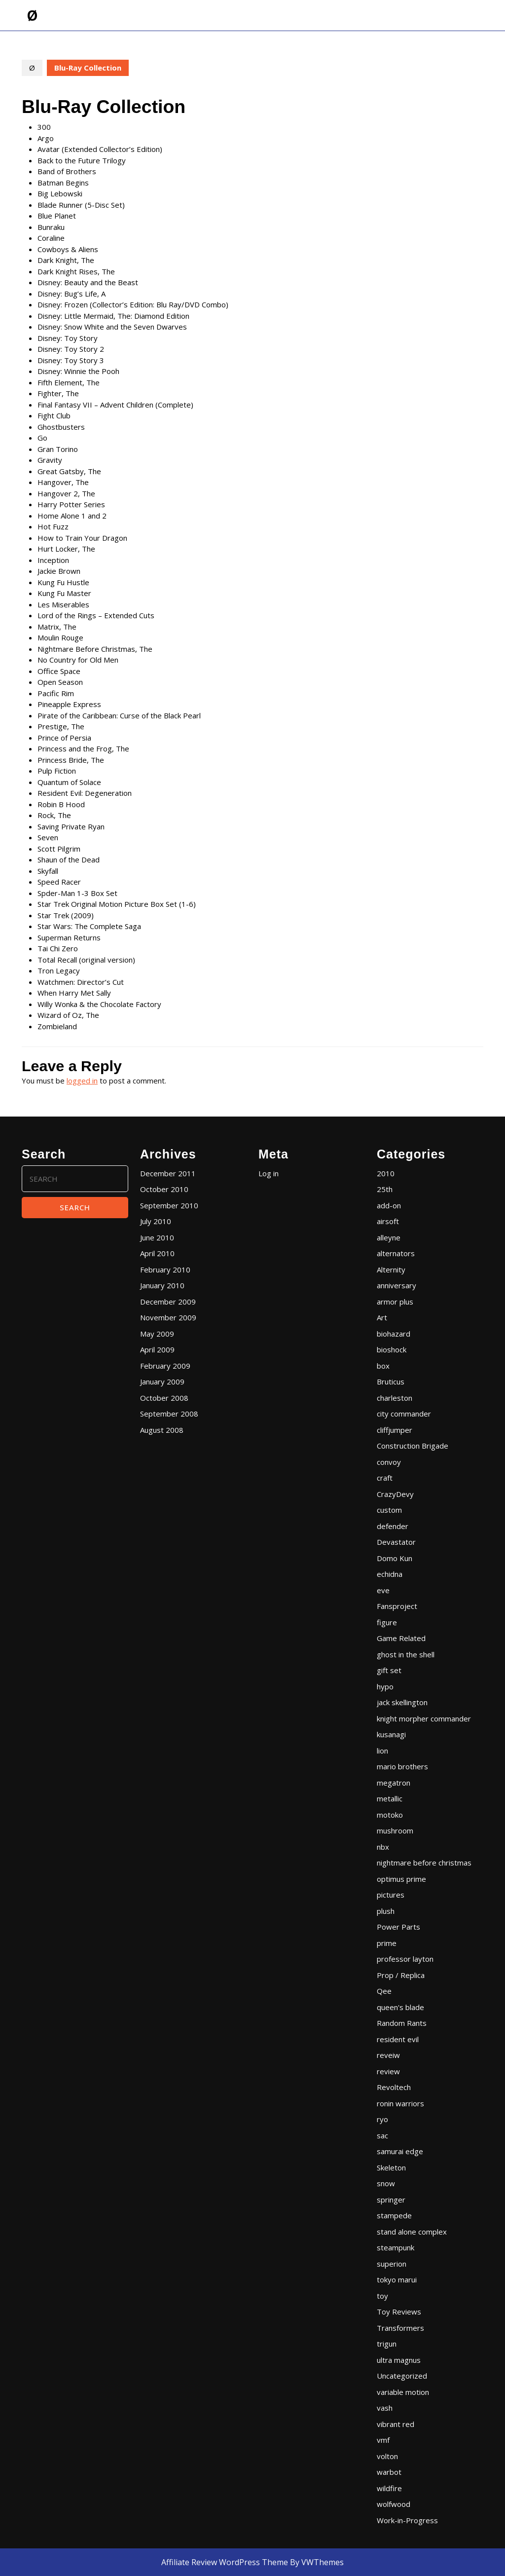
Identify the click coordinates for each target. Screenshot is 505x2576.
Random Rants (402, 2023)
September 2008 (169, 1414)
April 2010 (157, 1253)
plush (386, 1911)
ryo (382, 2119)
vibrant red (395, 2424)
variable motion (403, 2392)
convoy (389, 1462)
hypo (385, 1686)
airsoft (388, 1221)
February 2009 (165, 1366)
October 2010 (164, 1189)
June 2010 (157, 1237)
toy (382, 2296)
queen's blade (400, 2007)
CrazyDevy (395, 1494)
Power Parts (398, 1927)
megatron (393, 1783)
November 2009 (168, 1317)
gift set (389, 1670)
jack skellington (402, 1702)
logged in (82, 1080)
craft (385, 1478)
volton (387, 2456)
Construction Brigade (412, 1446)
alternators (396, 1253)
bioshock (391, 1349)
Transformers (400, 2328)
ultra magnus (399, 2360)
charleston (394, 1398)
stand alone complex (412, 2232)
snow (386, 2183)
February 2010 (165, 1269)
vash (385, 2408)
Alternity (391, 1269)
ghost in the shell (405, 1654)
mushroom (395, 1830)
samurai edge (400, 2151)
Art (382, 1317)
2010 (386, 1173)
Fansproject (397, 1606)
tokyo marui (397, 2279)
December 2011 (168, 1173)
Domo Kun (394, 1558)
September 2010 (169, 1205)
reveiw (388, 2055)
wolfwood (393, 2504)
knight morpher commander (424, 1718)
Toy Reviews (399, 2311)
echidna (389, 1574)
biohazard (393, 1334)
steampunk (395, 2247)
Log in (268, 1173)
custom (389, 1510)
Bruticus (390, 1381)
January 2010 (162, 1285)
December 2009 (168, 1302)
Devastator (396, 1542)
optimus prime (401, 1879)
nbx (383, 1847)
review (388, 2071)
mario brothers (402, 1766)
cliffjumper (394, 1430)
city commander (404, 1414)
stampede (394, 2215)
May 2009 (157, 1334)
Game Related (401, 1638)
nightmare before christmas (424, 1862)
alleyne (388, 1237)
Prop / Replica (401, 1975)
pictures (390, 1895)
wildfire (389, 2488)
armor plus (395, 1302)
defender (392, 1526)
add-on (389, 1205)
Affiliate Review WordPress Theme (224, 2562)
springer (391, 2199)
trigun (387, 2344)
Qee (384, 1991)
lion (382, 1750)
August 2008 (161, 1430)
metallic (389, 1798)
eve (383, 1590)
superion (391, 2264)
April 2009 (157, 1349)
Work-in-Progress (407, 2520)
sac (382, 2135)
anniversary (396, 1285)
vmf (383, 2440)
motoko (390, 1815)
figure (387, 1622)
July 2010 (155, 1221)
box (383, 1366)
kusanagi (391, 1734)
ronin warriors (400, 2103)
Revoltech (394, 2087)
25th (385, 1189)
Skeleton (391, 2167)
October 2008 (164, 1398)
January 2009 (162, 1381)
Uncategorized (402, 2376)
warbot (389, 2472)
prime (387, 1943)
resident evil (398, 2039)
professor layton (405, 1959)
